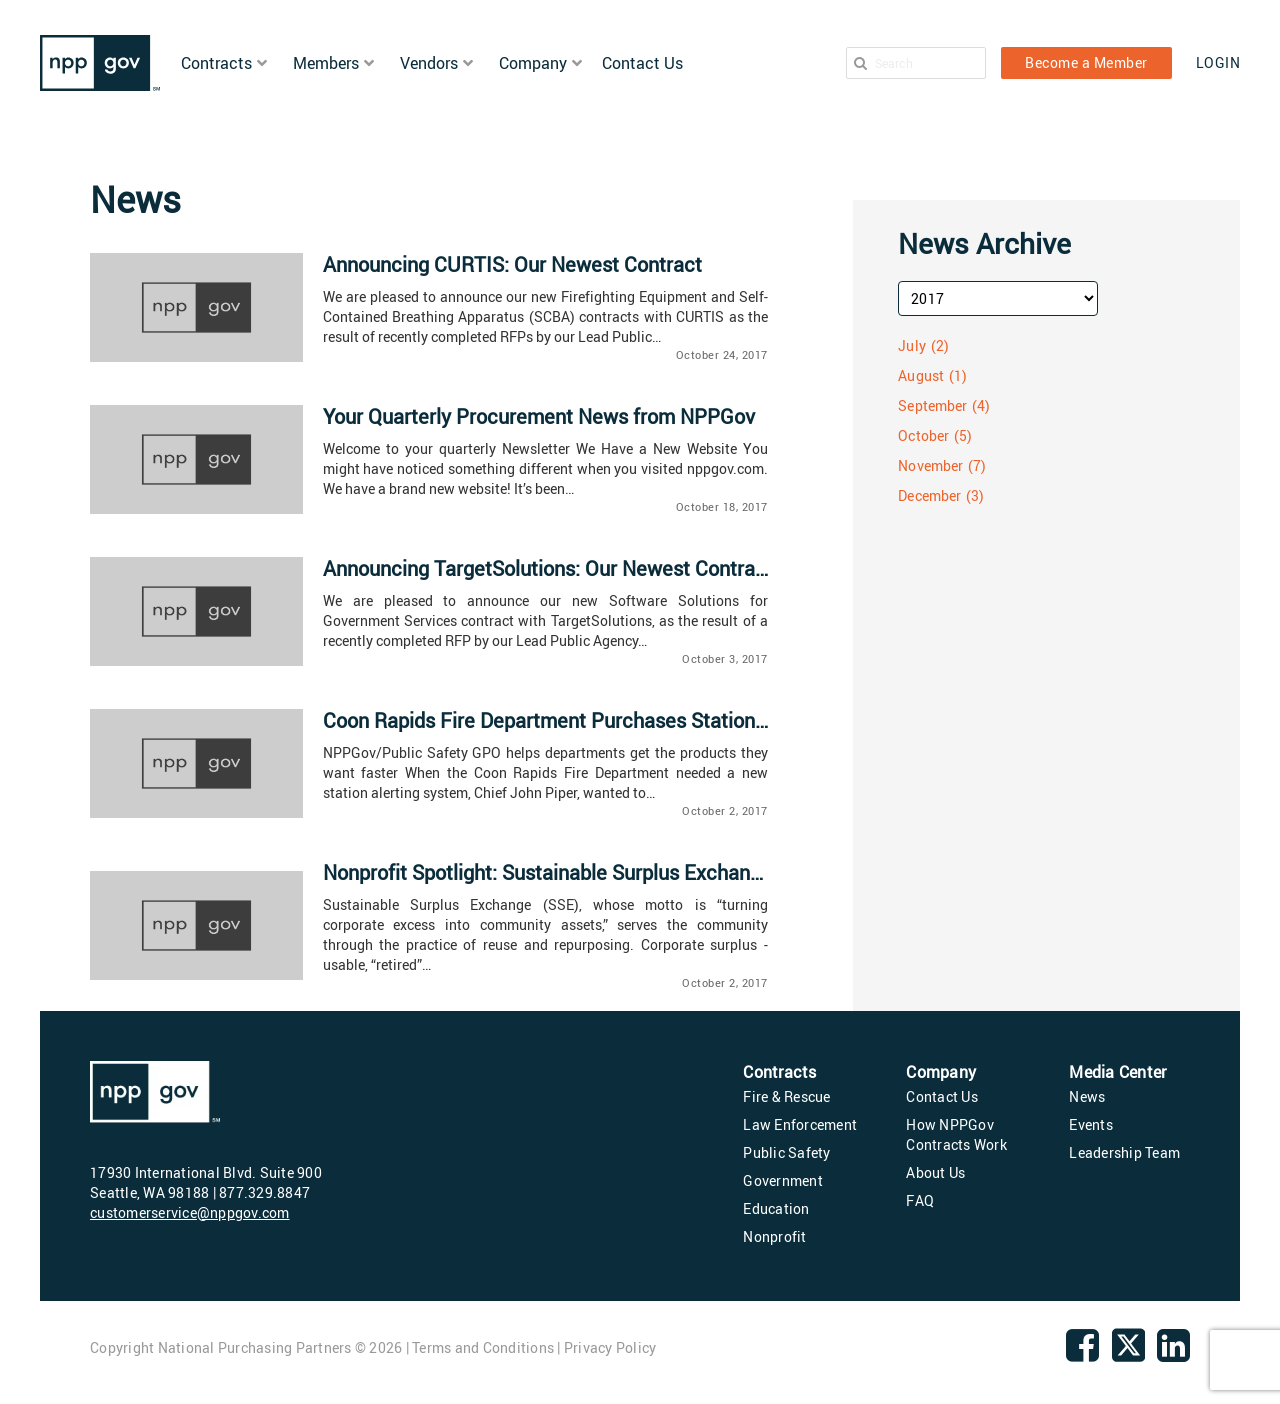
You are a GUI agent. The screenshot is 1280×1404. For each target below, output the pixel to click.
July (911, 345)
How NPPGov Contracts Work (956, 1134)
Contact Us (942, 1096)
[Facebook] (1082, 1353)
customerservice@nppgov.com (190, 1212)
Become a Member (1086, 62)
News (1087, 1096)
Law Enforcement (800, 1124)
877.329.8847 (264, 1192)
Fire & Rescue (786, 1096)
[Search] (860, 63)
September (932, 405)
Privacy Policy (610, 1347)
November (930, 465)
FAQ (920, 1200)
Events (1091, 1124)
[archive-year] (998, 298)
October (923, 435)
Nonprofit (774, 1236)
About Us (935, 1172)
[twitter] (1128, 1358)
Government (783, 1180)
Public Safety (786, 1152)
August (921, 375)
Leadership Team (1124, 1152)
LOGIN (1218, 62)
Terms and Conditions (483, 1347)
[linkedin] (1173, 1353)
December (929, 495)
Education (776, 1208)
